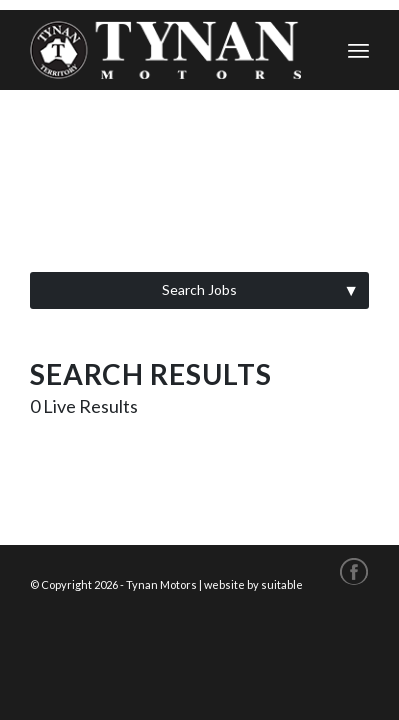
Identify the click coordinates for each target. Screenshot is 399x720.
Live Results (84, 406)
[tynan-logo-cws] (165, 50)
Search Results (151, 374)
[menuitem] (358, 50)
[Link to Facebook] (354, 570)
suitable (282, 584)
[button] (199, 290)
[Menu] (358, 50)
